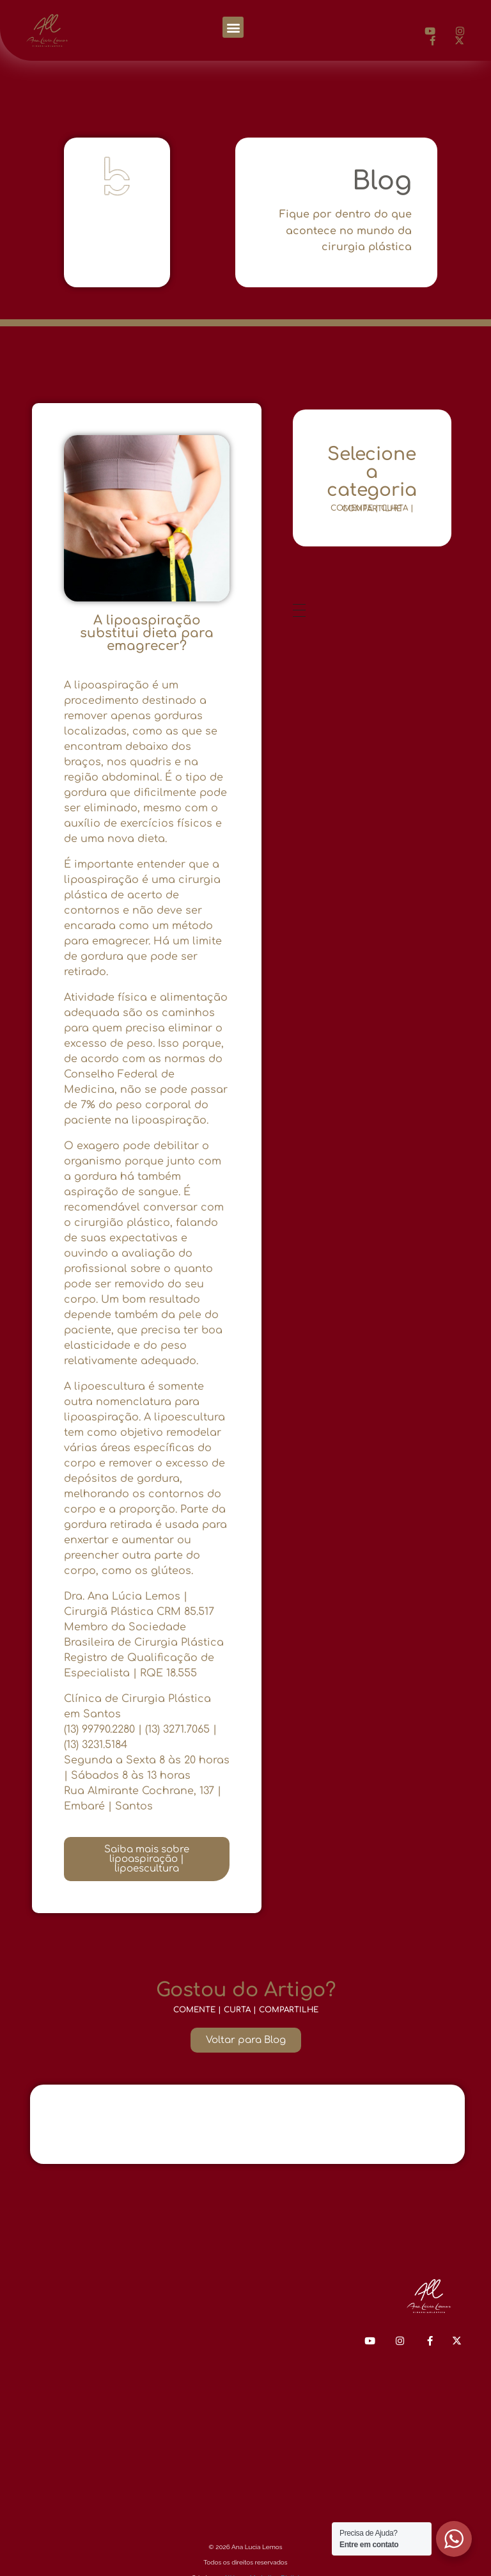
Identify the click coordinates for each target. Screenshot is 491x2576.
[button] (233, 27)
